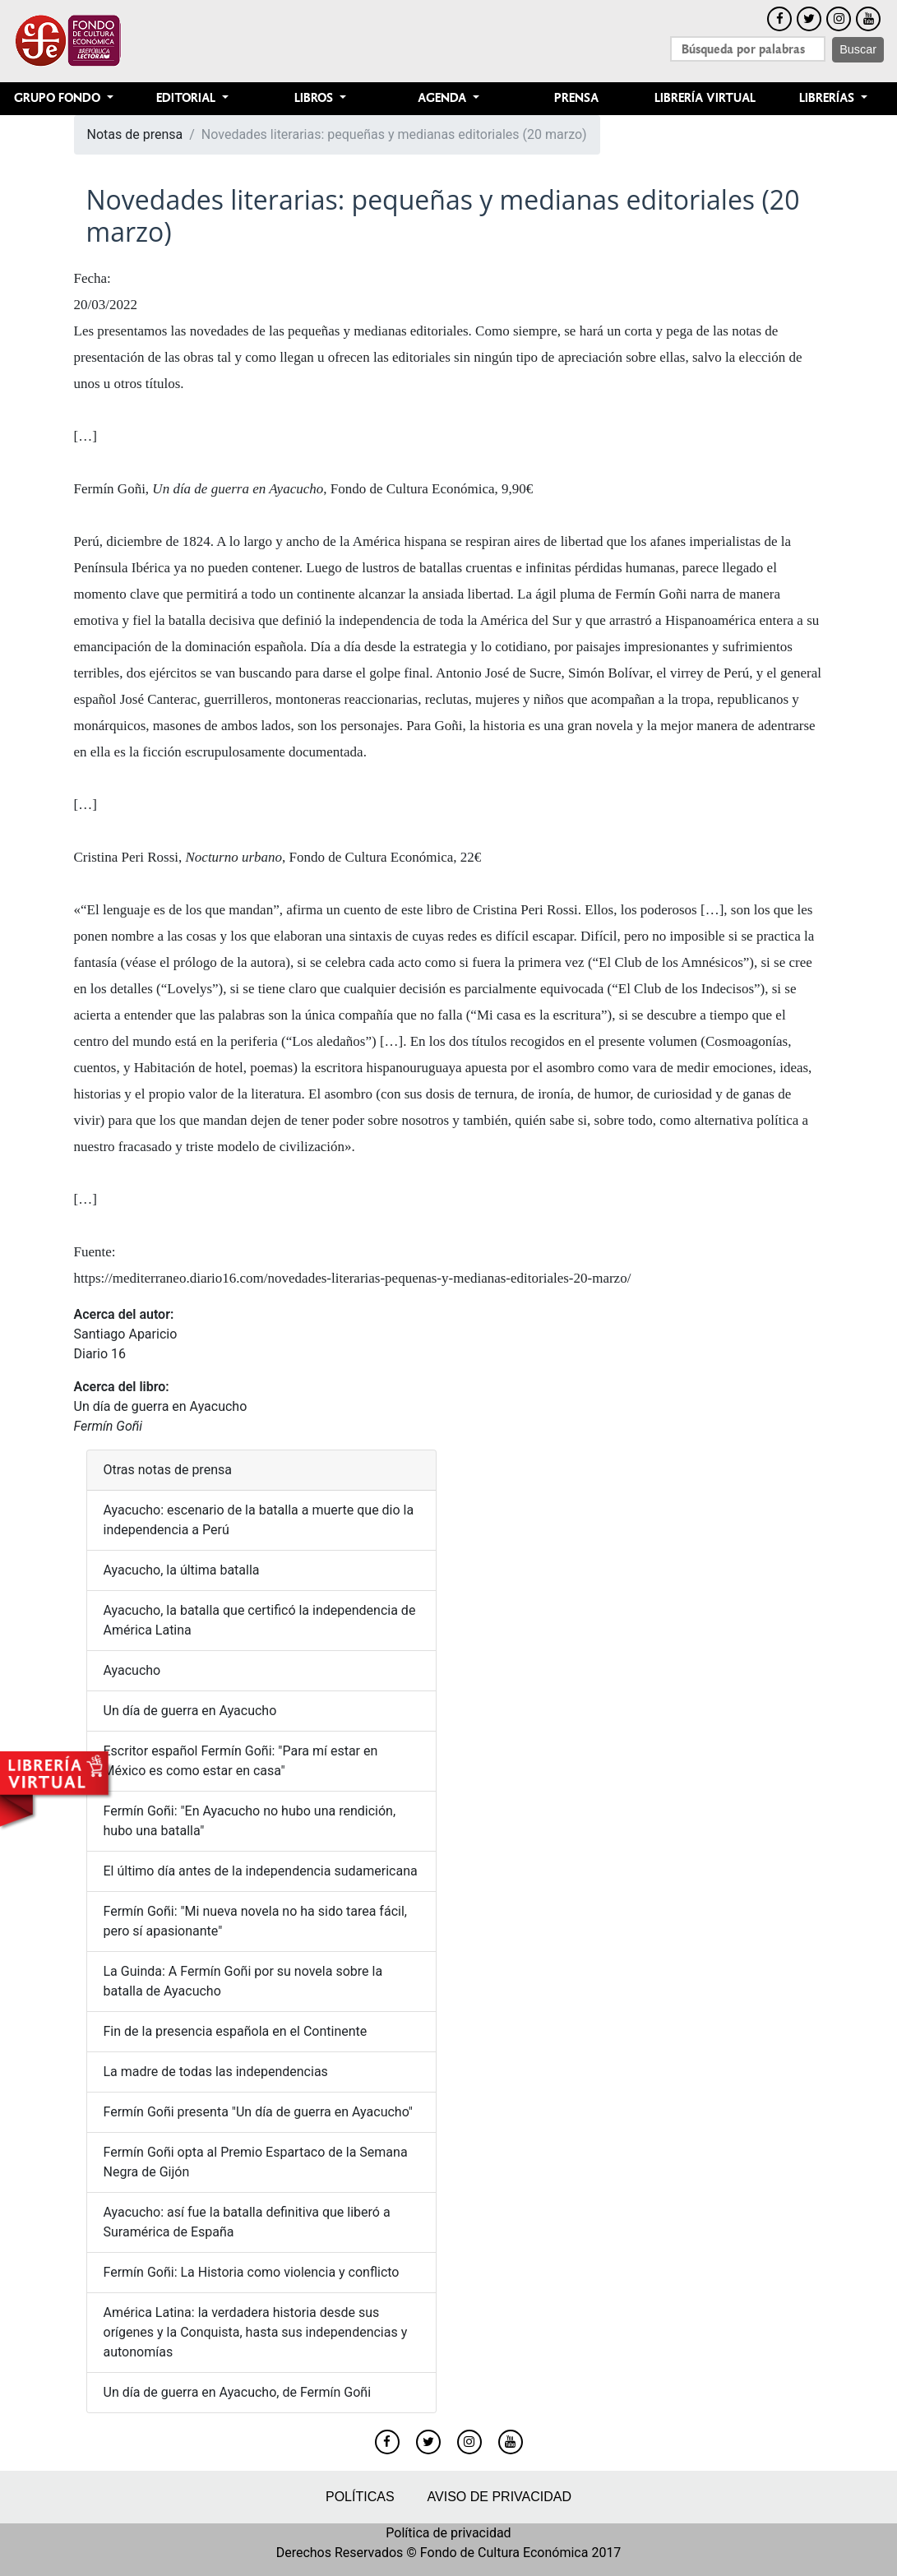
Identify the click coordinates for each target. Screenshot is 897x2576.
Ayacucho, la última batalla (182, 1570)
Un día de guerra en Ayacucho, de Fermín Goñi (238, 2392)
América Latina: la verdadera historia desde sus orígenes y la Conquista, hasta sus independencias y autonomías (256, 2332)
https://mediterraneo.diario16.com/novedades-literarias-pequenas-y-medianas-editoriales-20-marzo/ (352, 1278)
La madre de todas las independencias (216, 2071)
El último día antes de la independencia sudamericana (261, 1871)
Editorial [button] (187, 98)
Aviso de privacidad (499, 2497)
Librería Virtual (705, 98)
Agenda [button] (443, 98)
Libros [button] (315, 98)
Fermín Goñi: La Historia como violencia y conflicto (252, 2272)
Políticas (360, 2497)
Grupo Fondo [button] (59, 98)
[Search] (747, 49)
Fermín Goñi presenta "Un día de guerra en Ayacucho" (258, 2112)
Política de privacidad (448, 2533)
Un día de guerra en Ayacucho (160, 1406)
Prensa (576, 98)
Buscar (857, 49)
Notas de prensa (135, 134)
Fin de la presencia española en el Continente (236, 2031)
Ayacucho (132, 1670)
